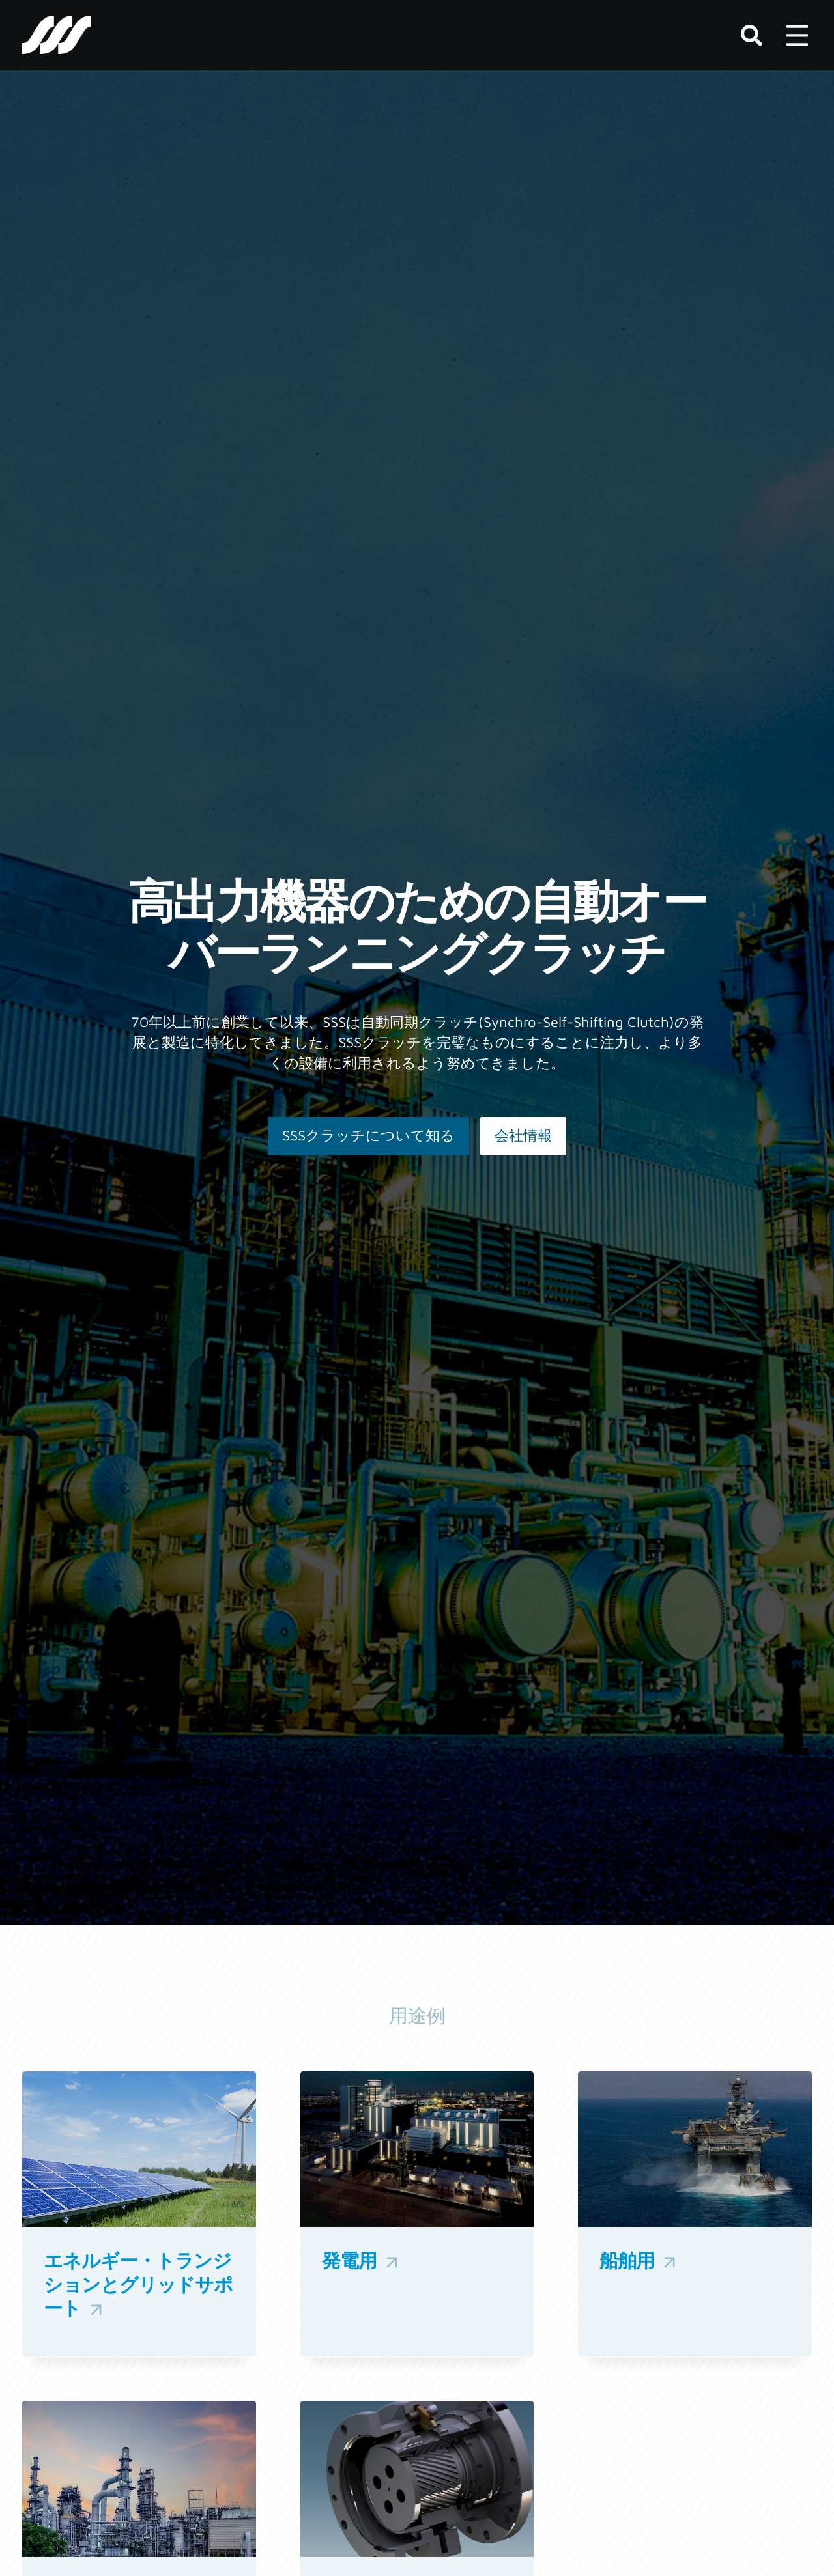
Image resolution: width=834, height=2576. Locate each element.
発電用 (362, 2261)
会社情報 (523, 1135)
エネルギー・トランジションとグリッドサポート (138, 2285)
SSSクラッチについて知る (368, 1135)
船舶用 (639, 2261)
